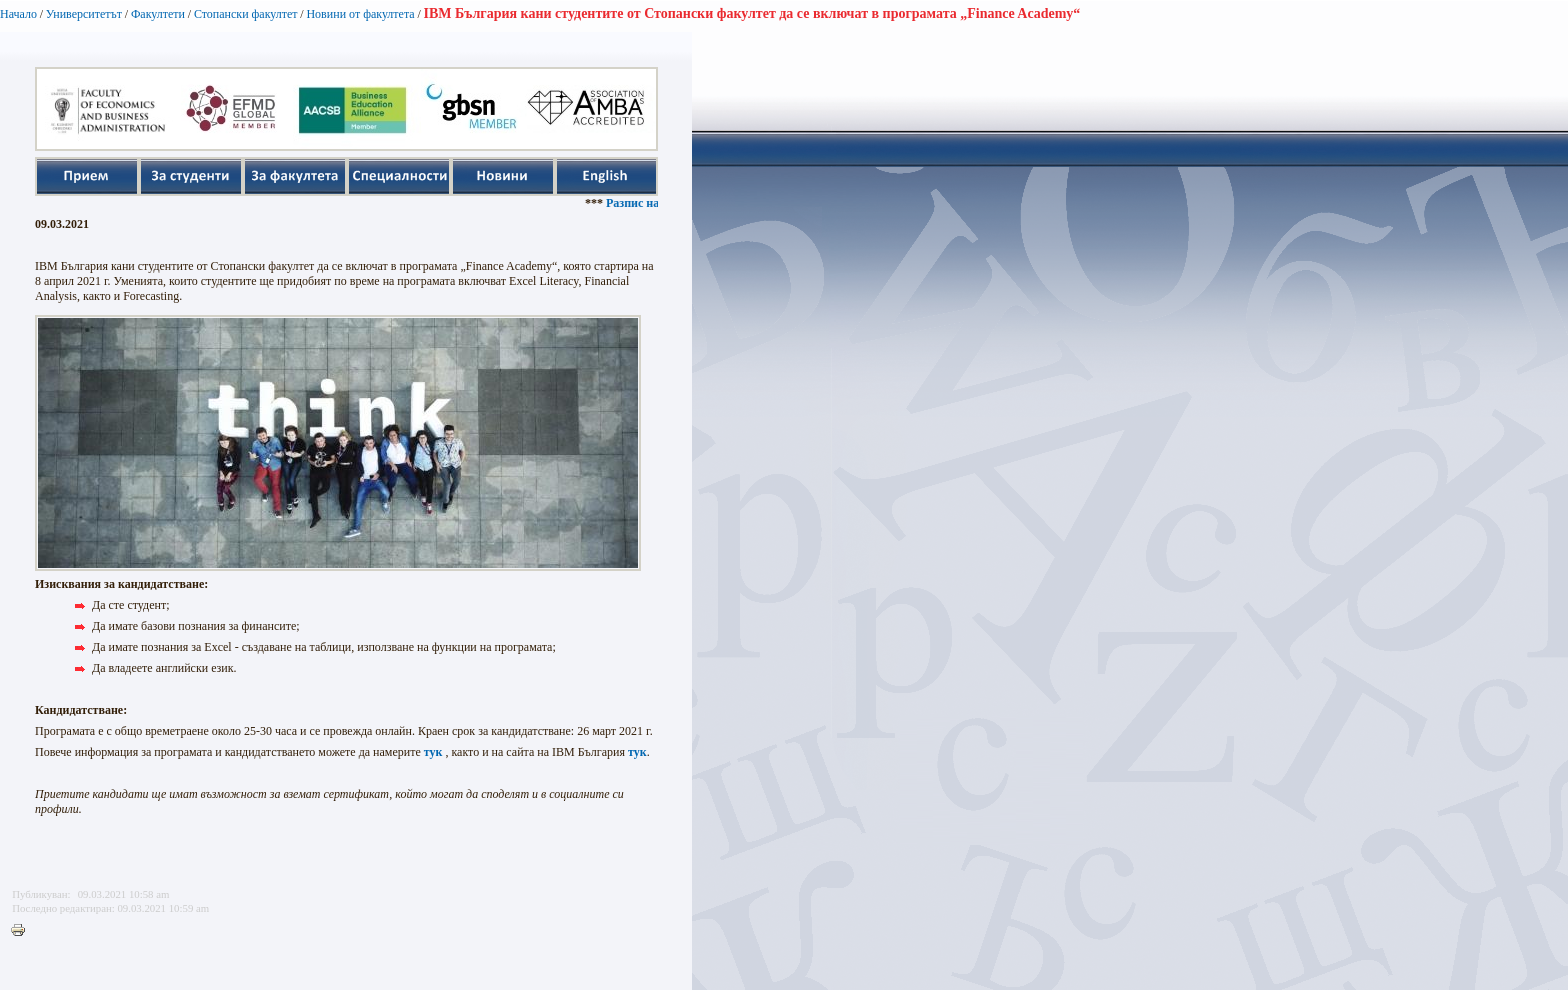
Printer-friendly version (23, 931)
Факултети (158, 14)
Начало (18, 14)
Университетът (84, 14)
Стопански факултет (246, 14)
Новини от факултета (360, 14)
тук (433, 752)
